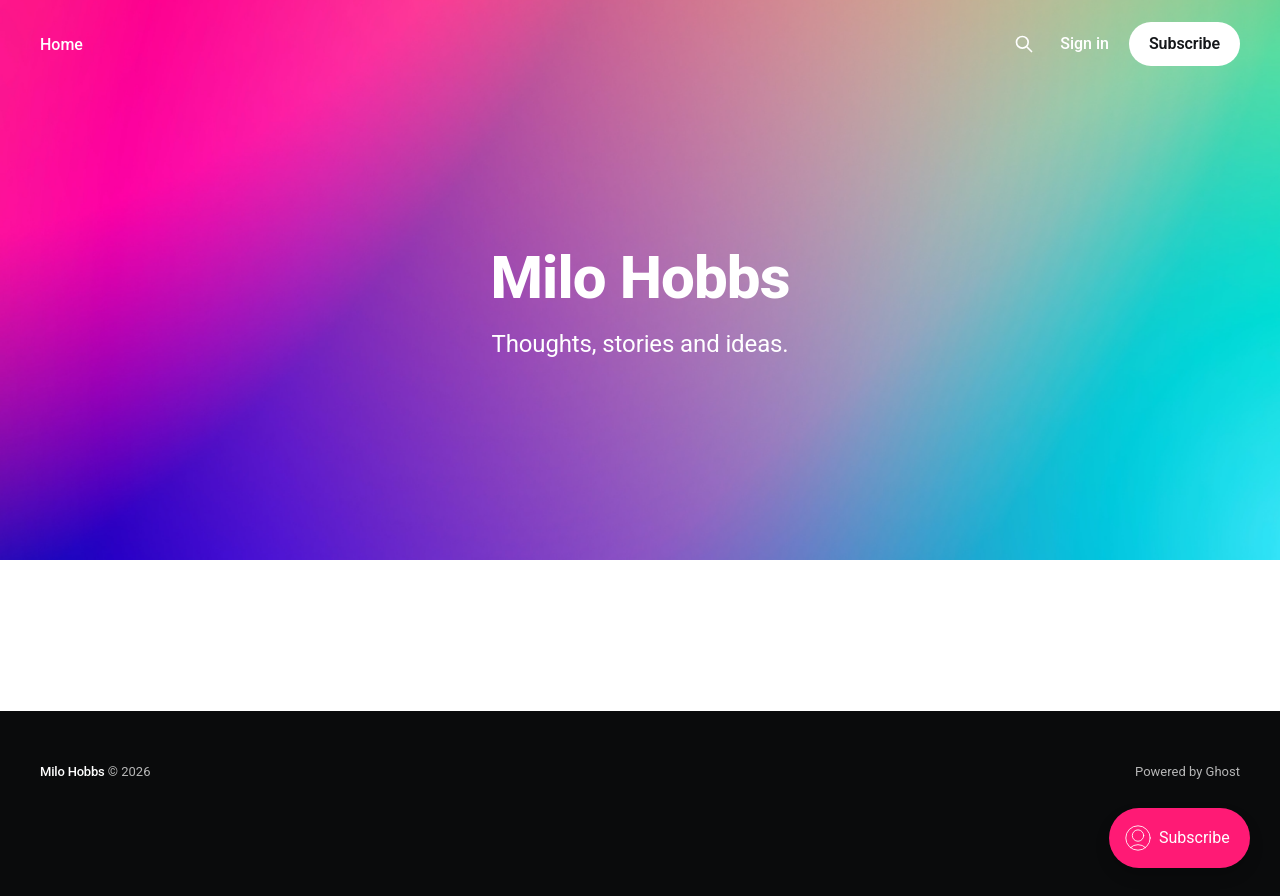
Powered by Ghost (1187, 771)
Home (61, 44)
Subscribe (1184, 43)
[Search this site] (1024, 44)
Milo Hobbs (72, 771)
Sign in (1084, 43)
